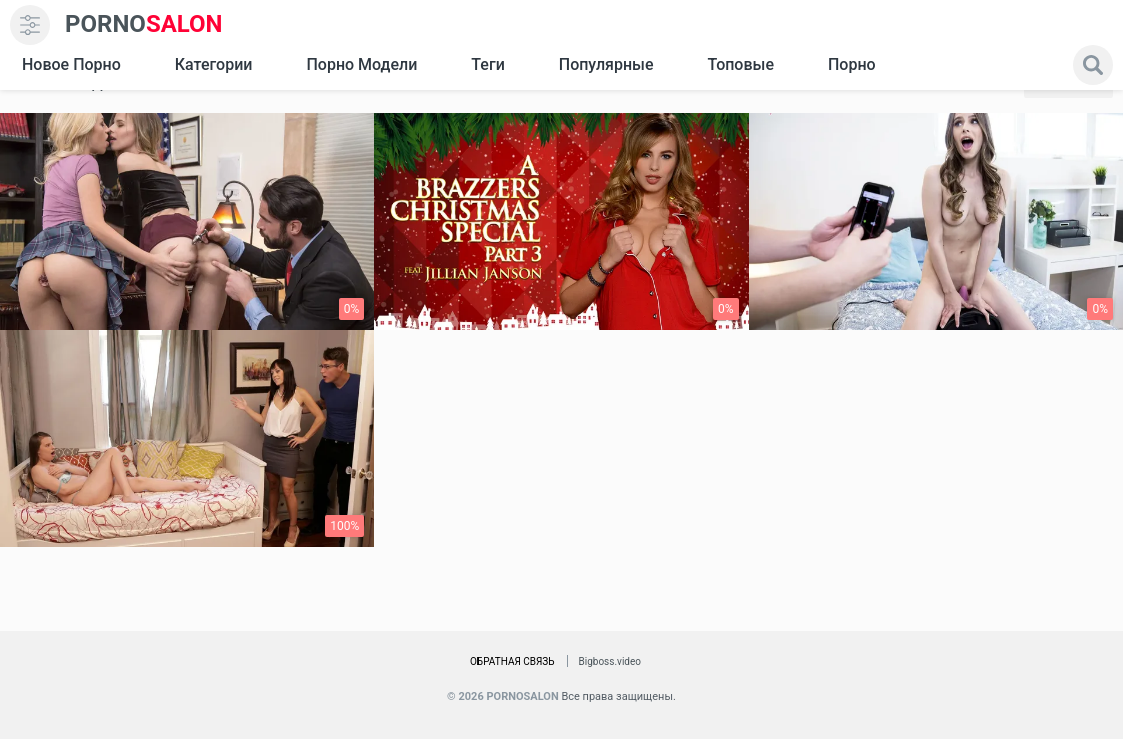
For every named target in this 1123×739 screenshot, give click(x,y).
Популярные (606, 64)
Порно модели (361, 64)
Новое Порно (71, 64)
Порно (852, 64)
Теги (487, 64)
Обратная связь (512, 661)
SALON (144, 24)
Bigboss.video (610, 661)
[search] (1093, 65)
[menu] (30, 25)
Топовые (740, 64)
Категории (214, 64)
